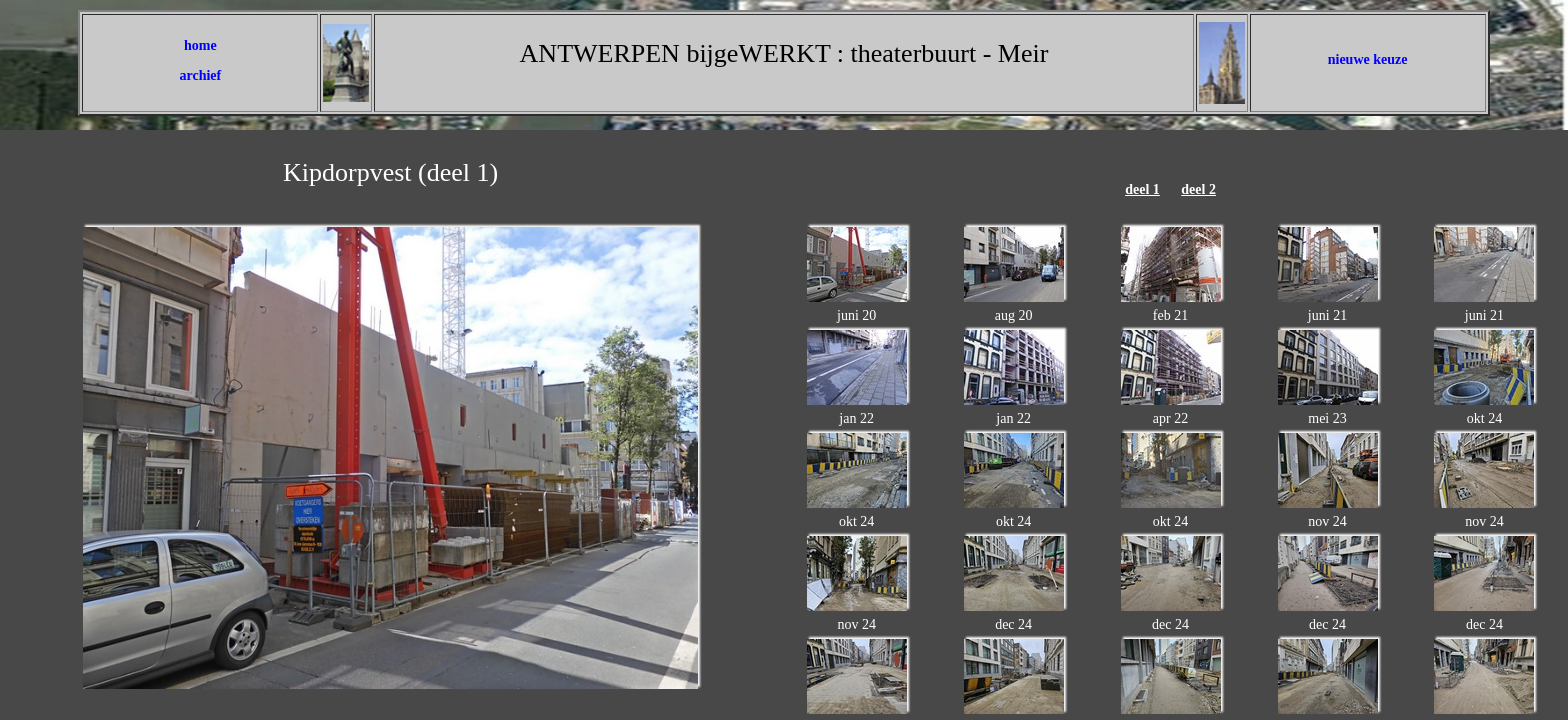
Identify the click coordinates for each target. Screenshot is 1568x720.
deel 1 (1142, 189)
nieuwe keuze (1368, 59)
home (200, 45)
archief (201, 75)
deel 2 (1198, 189)
